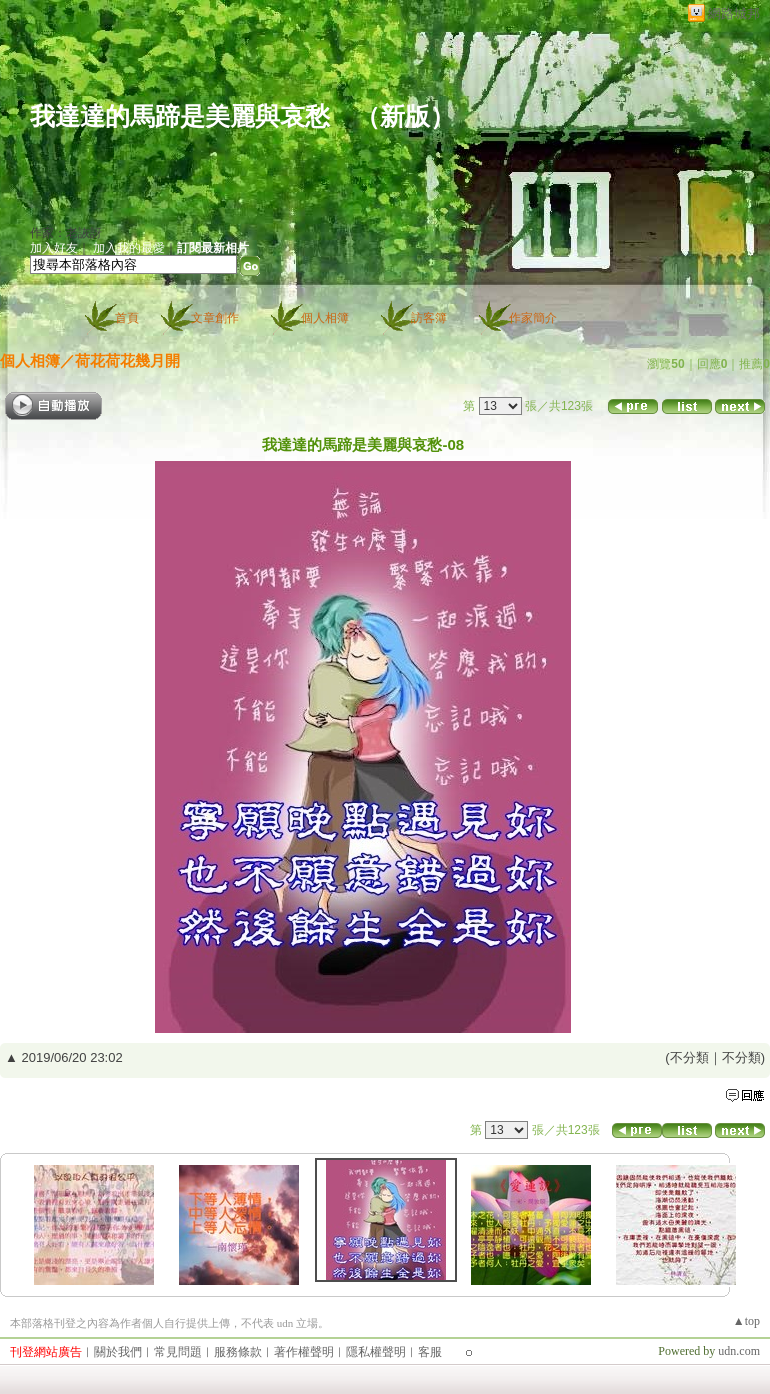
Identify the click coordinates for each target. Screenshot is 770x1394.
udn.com (739, 1351)
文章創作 (215, 318)
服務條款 (238, 1352)
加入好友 (54, 248)
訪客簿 (429, 318)
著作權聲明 (304, 1352)
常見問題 (178, 1352)
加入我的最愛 (129, 248)
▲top (746, 1321)
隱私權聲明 (376, 1352)
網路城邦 (734, 13)
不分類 (689, 1057)
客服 (430, 1352)
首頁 (127, 318)
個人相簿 (325, 318)
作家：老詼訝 (66, 233)
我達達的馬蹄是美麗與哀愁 (180, 116)
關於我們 (118, 1352)
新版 (405, 116)
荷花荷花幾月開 (127, 360)
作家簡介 (533, 318)
